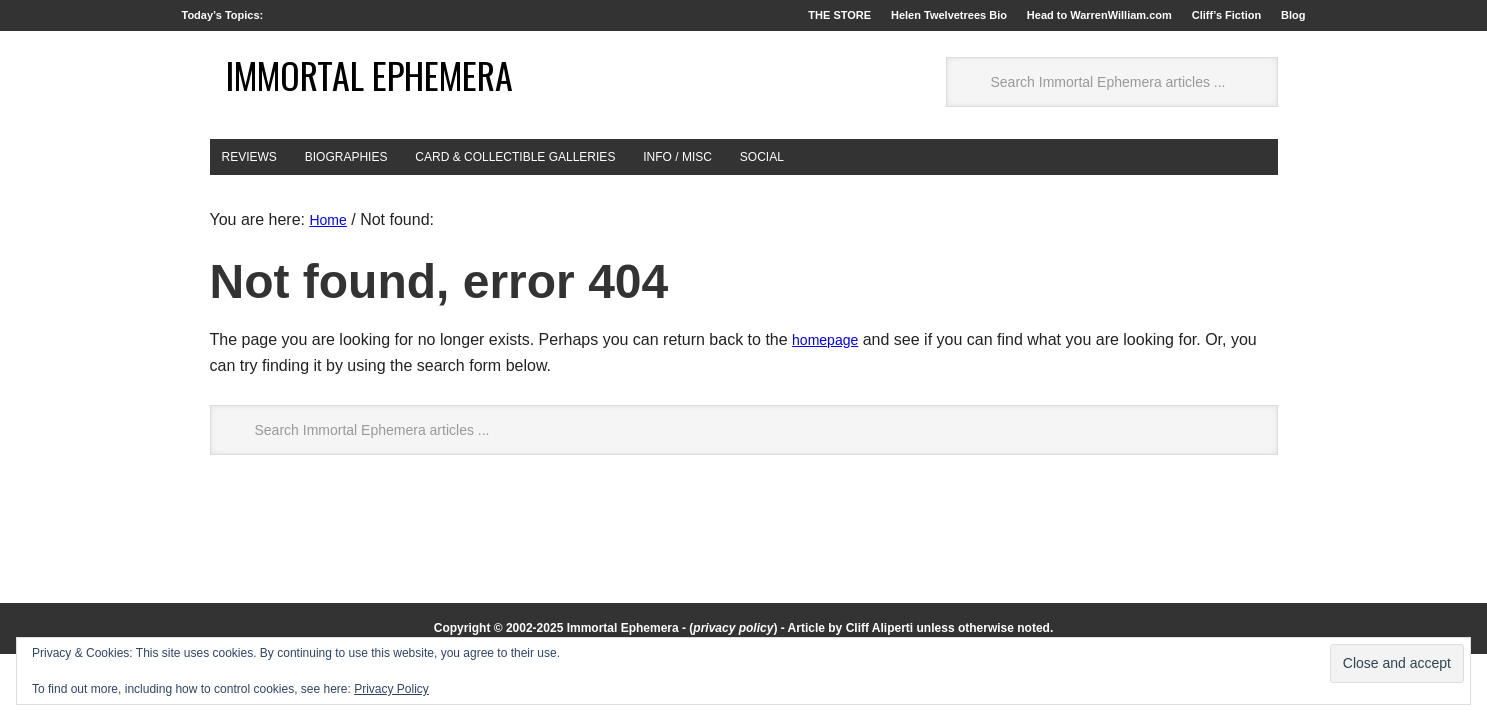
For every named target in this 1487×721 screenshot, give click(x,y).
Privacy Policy (391, 689)
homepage (830, 406)
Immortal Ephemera (319, 117)
